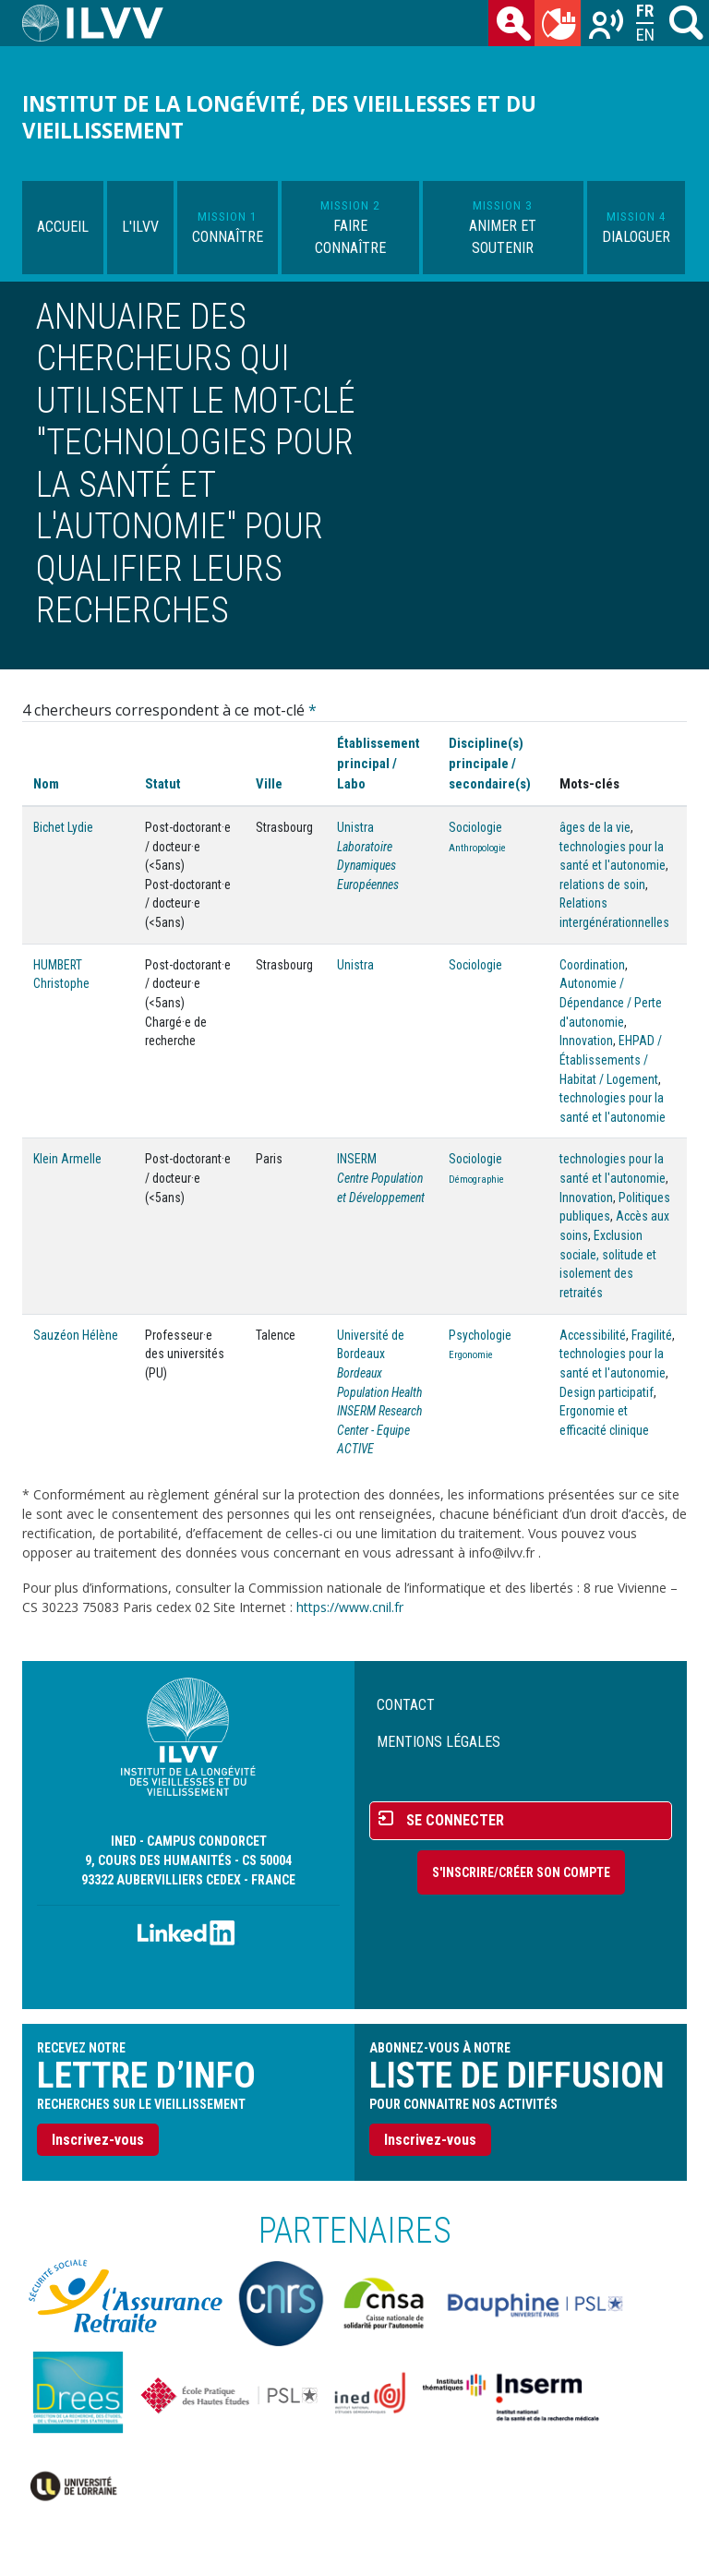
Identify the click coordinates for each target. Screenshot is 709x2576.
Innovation (586, 1040)
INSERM (357, 1158)
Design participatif (606, 1392)
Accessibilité (592, 1335)
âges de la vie (595, 827)
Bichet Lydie (63, 827)
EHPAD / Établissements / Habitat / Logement (610, 1059)
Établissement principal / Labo (378, 763)
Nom (46, 784)
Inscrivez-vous (98, 2140)
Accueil (63, 226)
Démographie (476, 1180)
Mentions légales (438, 1742)
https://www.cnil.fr (349, 1607)
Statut (163, 784)
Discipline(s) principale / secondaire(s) (490, 763)
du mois (561, 26)
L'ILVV (140, 226)
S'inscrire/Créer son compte (521, 1872)
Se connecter (455, 1820)
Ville (269, 784)
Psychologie (480, 1335)
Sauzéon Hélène (75, 1335)
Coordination (592, 964)
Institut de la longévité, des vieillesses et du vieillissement (279, 117)
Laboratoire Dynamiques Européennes (368, 865)
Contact (406, 1705)
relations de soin (602, 884)
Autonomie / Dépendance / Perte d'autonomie (610, 1002)
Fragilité (651, 1335)
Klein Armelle (67, 1158)
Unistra (355, 827)
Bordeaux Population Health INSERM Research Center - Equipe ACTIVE (379, 1411)
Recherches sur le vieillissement (607, 26)
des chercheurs (515, 26)
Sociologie (475, 827)
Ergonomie (471, 1355)
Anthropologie (477, 848)
